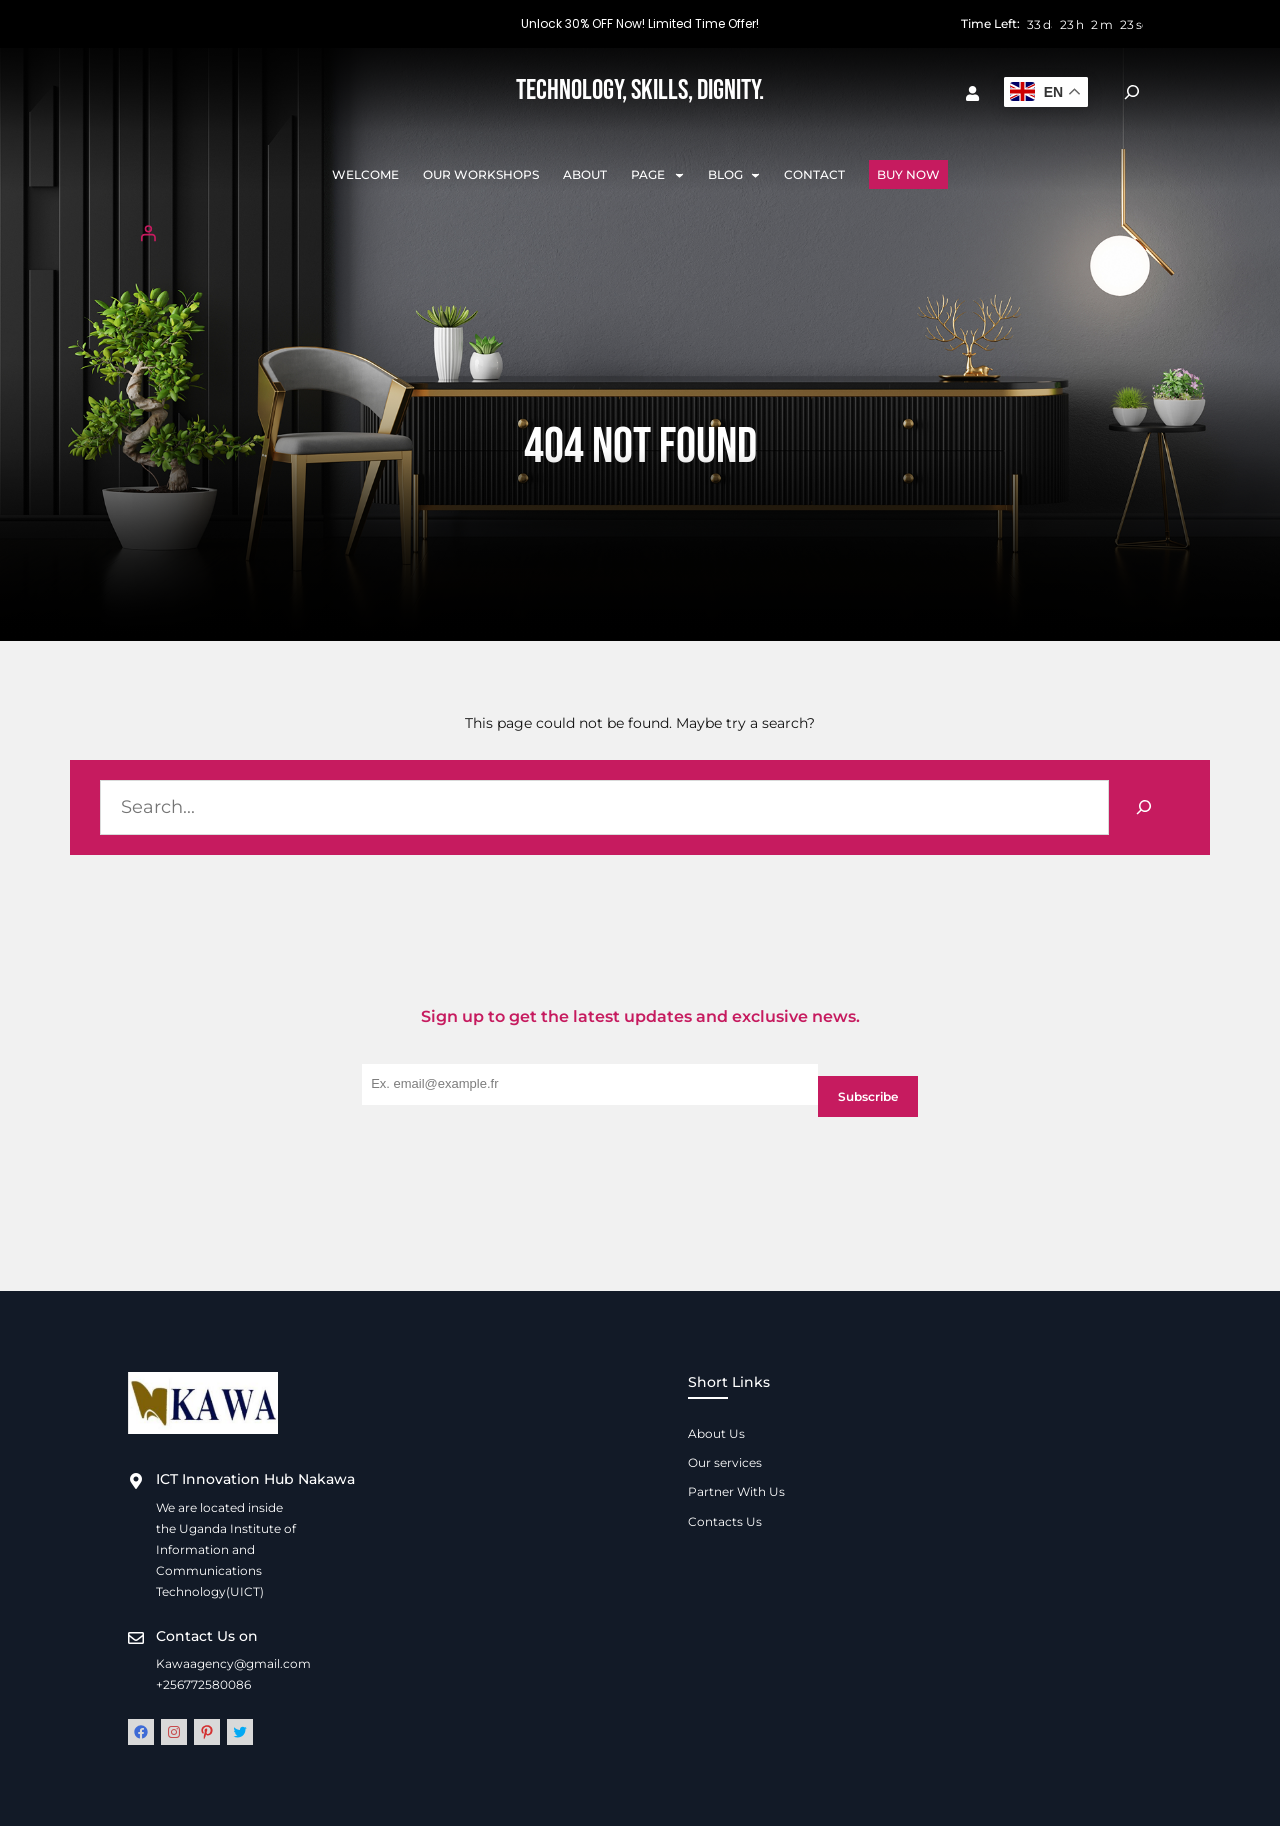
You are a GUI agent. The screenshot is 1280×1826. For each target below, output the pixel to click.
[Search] (1144, 807)
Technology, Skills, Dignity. (640, 90)
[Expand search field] (1132, 92)
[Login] (640, 233)
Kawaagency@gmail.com (233, 1663)
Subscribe (868, 1096)
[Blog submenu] (755, 174)
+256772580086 (203, 1684)
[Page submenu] (679, 174)
